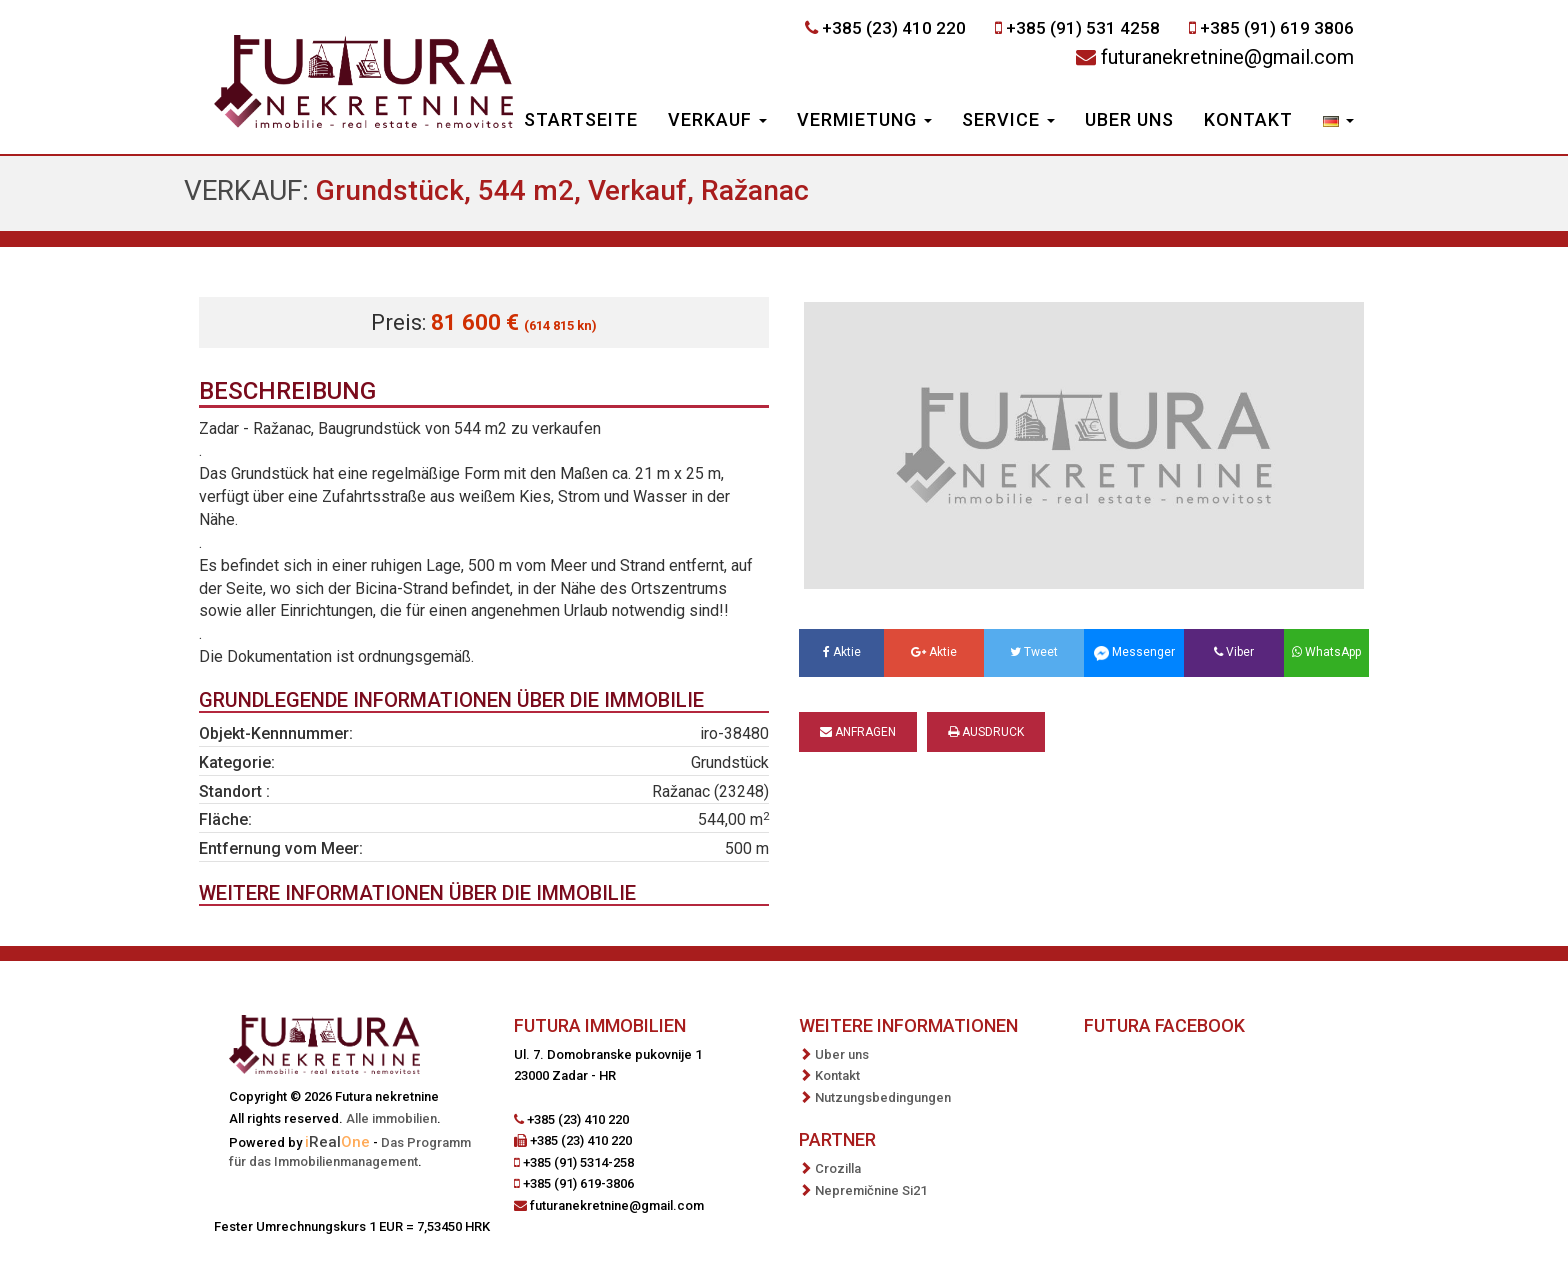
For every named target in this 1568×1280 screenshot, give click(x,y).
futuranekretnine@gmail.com (1227, 57)
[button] (1338, 122)
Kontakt (1248, 119)
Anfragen (858, 732)
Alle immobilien (391, 1118)
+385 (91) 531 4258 (1083, 28)
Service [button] (1008, 119)
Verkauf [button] (717, 119)
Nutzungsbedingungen (883, 1097)
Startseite (581, 119)
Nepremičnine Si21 (871, 1190)
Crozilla (838, 1168)
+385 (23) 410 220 (894, 28)
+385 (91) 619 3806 (1277, 28)
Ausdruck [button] (986, 732)
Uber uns (1129, 119)
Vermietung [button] (864, 119)
